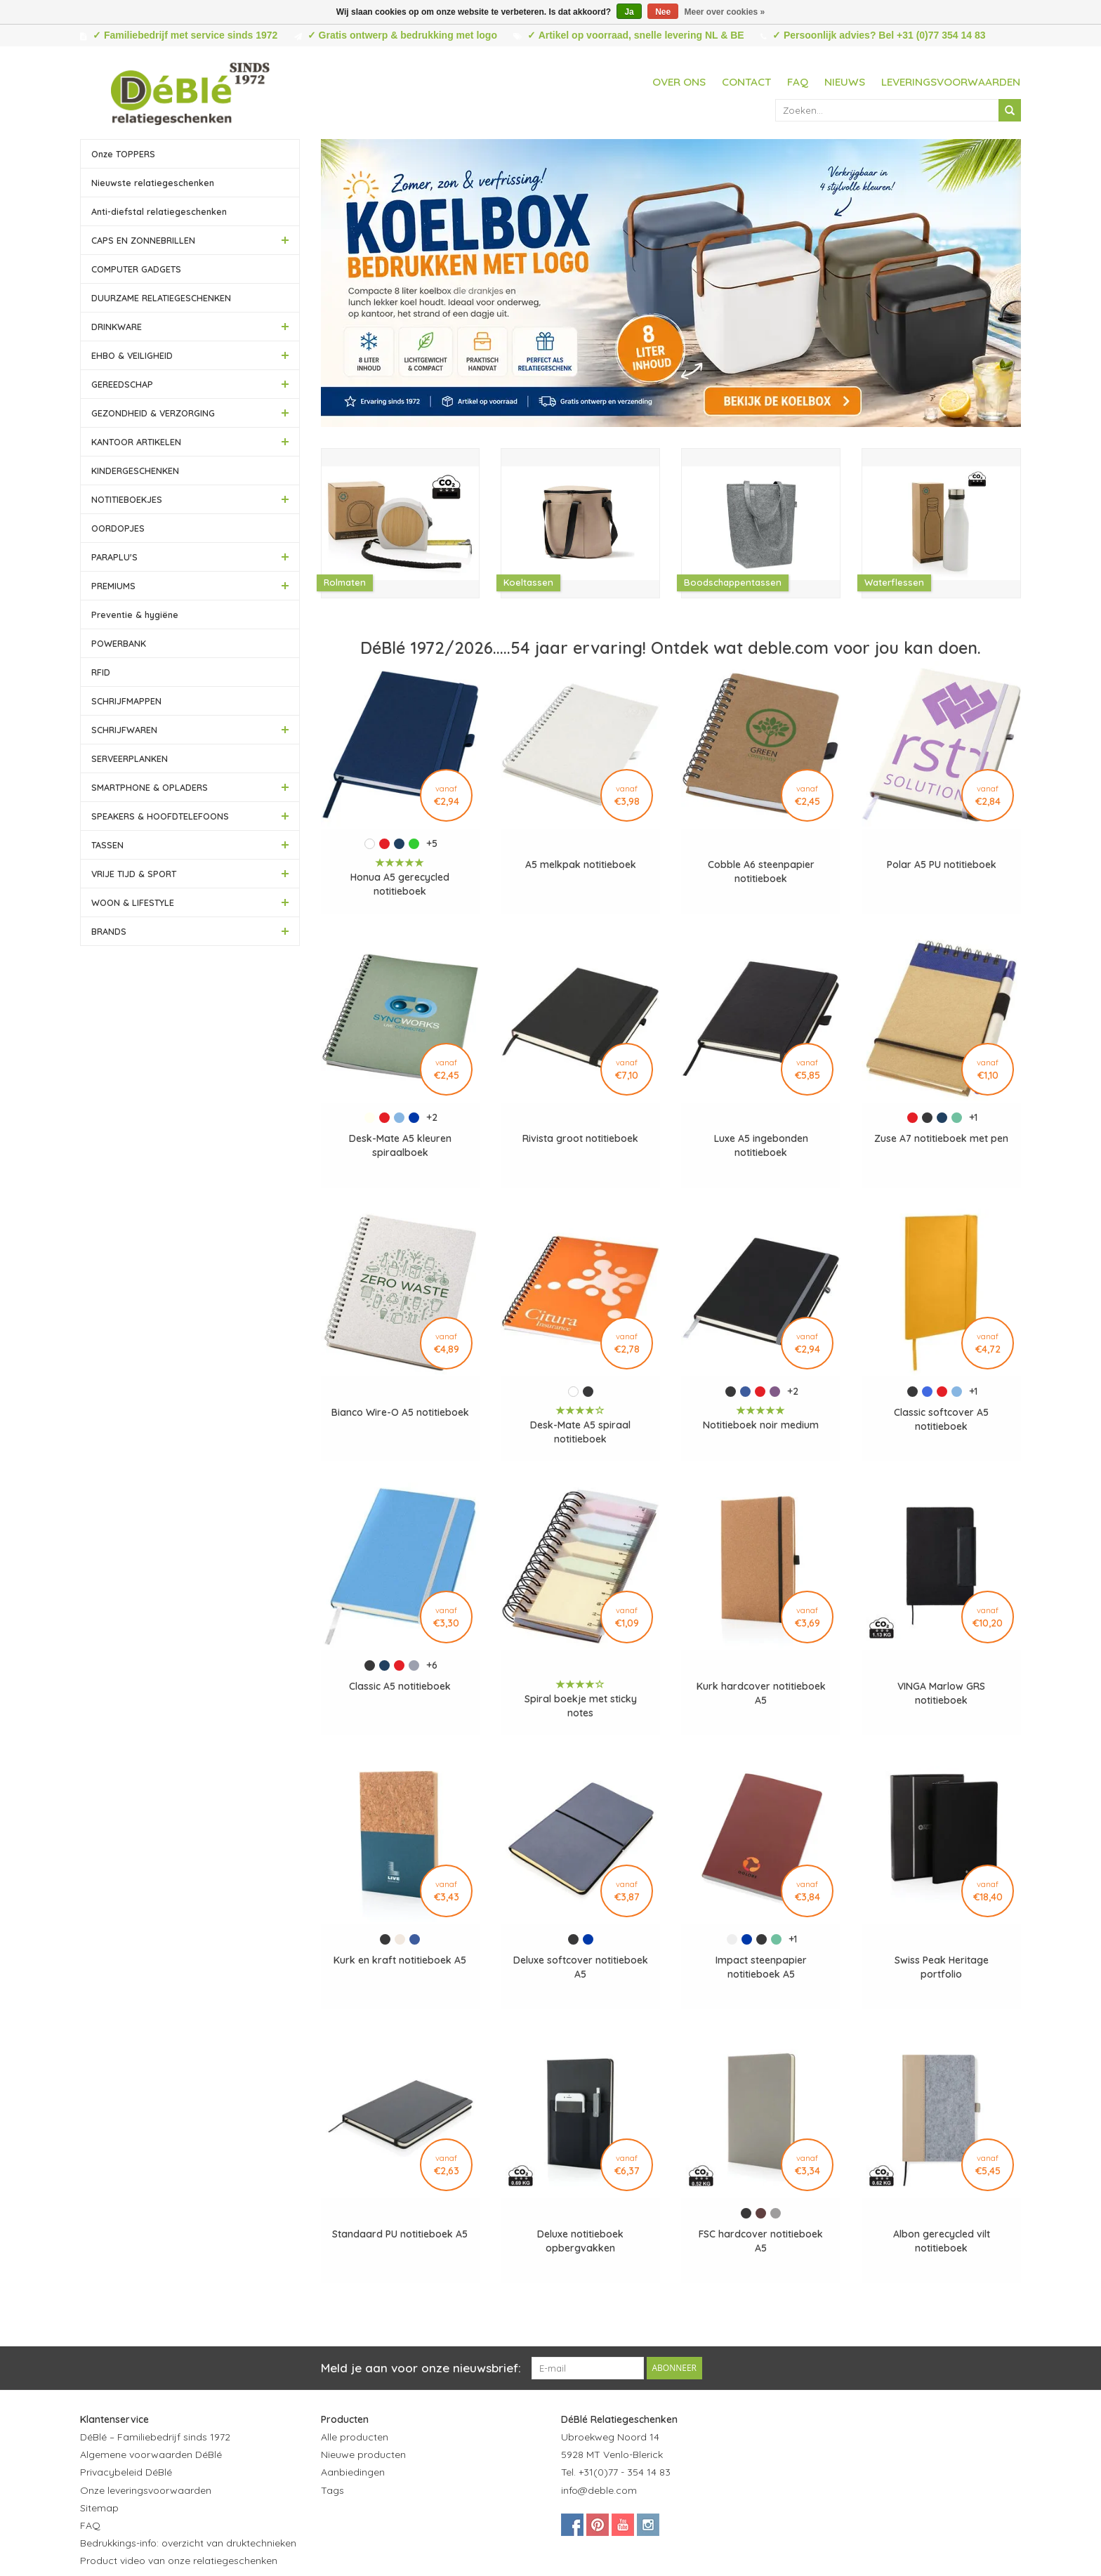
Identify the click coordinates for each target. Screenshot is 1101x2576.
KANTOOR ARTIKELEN (136, 441)
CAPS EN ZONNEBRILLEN (143, 240)
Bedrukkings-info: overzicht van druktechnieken (188, 2543)
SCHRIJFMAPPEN (126, 701)
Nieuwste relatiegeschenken (152, 182)
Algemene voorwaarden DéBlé (151, 2454)
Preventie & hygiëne (134, 614)
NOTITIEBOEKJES (126, 499)
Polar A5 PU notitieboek (941, 864)
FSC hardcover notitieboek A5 (761, 2241)
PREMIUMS (113, 585)
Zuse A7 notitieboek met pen (941, 1138)
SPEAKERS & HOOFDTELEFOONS (160, 816)
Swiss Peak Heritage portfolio (942, 1967)
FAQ (797, 81)
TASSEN (107, 844)
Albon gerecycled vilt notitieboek (941, 2241)
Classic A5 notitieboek (400, 1686)
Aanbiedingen (353, 2472)
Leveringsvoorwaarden (950, 81)
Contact (746, 81)
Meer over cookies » (725, 12)
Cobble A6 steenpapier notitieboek (761, 871)
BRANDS (108, 931)
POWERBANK (118, 643)
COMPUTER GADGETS (136, 269)
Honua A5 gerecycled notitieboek (399, 884)
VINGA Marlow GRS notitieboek (941, 1693)
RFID (100, 672)
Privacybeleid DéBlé (126, 2472)
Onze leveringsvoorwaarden (145, 2490)
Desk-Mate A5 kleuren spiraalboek (400, 1145)
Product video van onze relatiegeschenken (178, 2560)
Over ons (679, 81)
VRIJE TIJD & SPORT (133, 873)
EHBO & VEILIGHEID (132, 355)
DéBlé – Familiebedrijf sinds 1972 (155, 2437)
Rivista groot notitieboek (580, 1138)
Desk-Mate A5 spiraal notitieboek (580, 1432)
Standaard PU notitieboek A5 (400, 2234)
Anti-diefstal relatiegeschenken (159, 211)
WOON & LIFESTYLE (132, 902)
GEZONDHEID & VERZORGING (153, 413)
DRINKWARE (116, 326)
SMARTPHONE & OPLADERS (149, 787)
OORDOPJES (118, 528)
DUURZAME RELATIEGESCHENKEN (161, 297)
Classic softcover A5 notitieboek (941, 1419)
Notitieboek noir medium (761, 1425)
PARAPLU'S (114, 557)
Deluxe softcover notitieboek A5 (580, 1967)
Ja (628, 12)
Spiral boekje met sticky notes (581, 1706)
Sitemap (99, 2508)
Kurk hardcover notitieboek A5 (761, 1693)
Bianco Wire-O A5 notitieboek (400, 1412)
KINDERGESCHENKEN (135, 470)
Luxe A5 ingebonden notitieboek (761, 1145)
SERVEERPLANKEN (129, 758)
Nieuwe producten (363, 2454)
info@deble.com (599, 2490)
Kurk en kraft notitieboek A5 (400, 1960)
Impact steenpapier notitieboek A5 (761, 1967)
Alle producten (354, 2437)
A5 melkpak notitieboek (580, 864)
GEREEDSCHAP (122, 384)
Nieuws (844, 81)
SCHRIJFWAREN (124, 729)
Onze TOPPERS (123, 153)
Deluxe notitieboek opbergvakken (580, 2241)
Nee (663, 12)
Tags (332, 2490)
